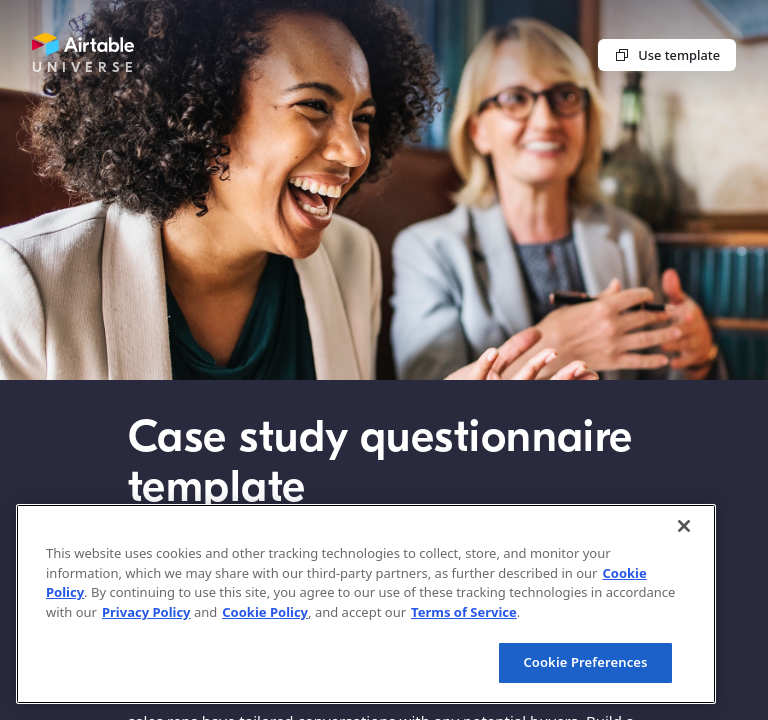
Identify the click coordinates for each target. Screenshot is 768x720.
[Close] (684, 526)
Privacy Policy (146, 612)
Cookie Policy (265, 612)
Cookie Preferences (585, 662)
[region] (366, 604)
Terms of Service (464, 612)
